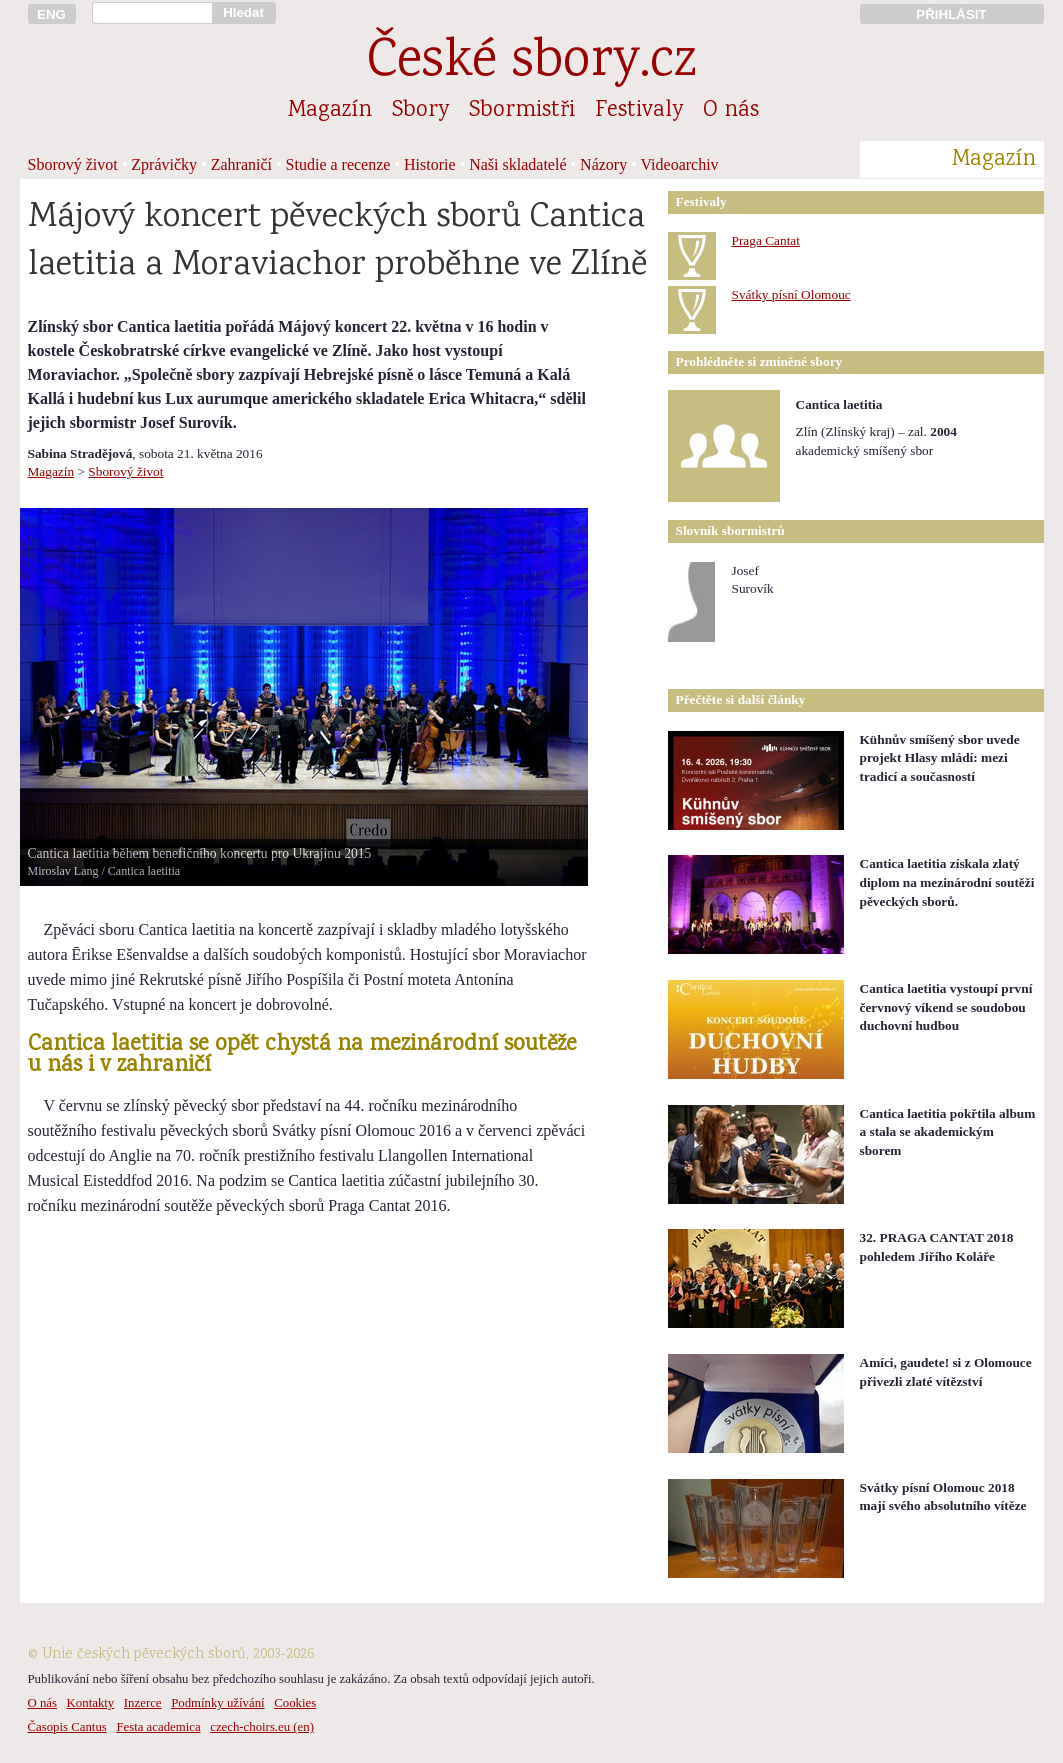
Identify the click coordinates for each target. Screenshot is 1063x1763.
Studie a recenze (338, 164)
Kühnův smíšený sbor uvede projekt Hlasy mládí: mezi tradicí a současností (940, 758)
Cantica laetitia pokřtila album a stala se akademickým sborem (948, 1132)
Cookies (295, 1703)
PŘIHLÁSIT (951, 14)
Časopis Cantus (67, 1727)
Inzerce (143, 1703)
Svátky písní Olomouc (791, 294)
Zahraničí (241, 164)
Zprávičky (164, 164)
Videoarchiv (680, 164)
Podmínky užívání (217, 1703)
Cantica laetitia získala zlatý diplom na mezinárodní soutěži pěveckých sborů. (947, 882)
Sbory (420, 111)
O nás (731, 111)
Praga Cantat (766, 240)
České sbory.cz (531, 63)
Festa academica (158, 1727)
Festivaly (639, 111)
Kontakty (91, 1703)
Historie (430, 164)
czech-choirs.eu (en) (262, 1727)
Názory (603, 164)
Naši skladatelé (517, 164)
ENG (51, 14)
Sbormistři (522, 111)
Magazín (330, 111)
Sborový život (73, 164)
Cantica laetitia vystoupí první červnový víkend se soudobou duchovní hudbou (946, 1007)
